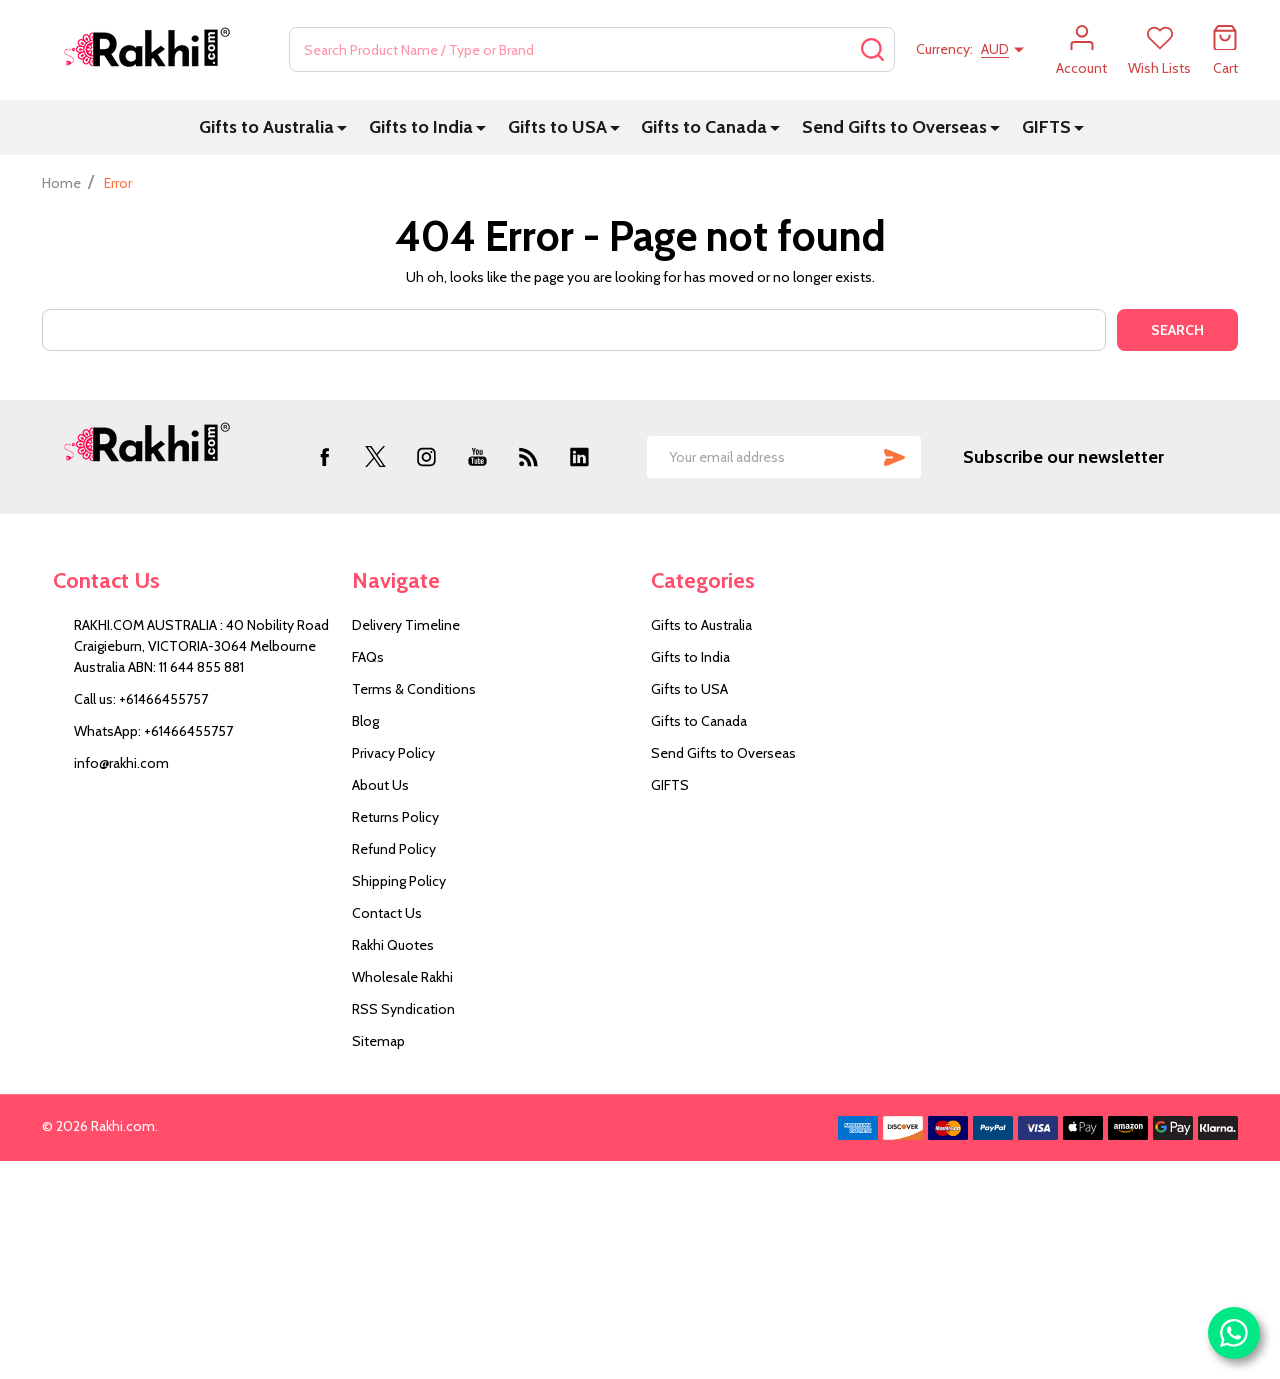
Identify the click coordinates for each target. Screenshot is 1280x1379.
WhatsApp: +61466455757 (153, 731)
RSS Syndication (403, 1009)
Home (61, 183)
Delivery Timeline (406, 625)
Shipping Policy (399, 881)
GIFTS (1046, 127)
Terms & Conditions (414, 689)
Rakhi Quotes (393, 945)
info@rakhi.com (121, 763)
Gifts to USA (557, 127)
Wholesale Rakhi (402, 977)
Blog (365, 721)
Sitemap (378, 1041)
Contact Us (387, 913)
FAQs (368, 657)
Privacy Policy (393, 753)
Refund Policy (394, 849)
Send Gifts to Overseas (894, 127)
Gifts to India (421, 127)
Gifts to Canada (704, 127)
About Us (380, 785)
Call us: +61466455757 (141, 699)
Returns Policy (395, 817)
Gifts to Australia (266, 127)
